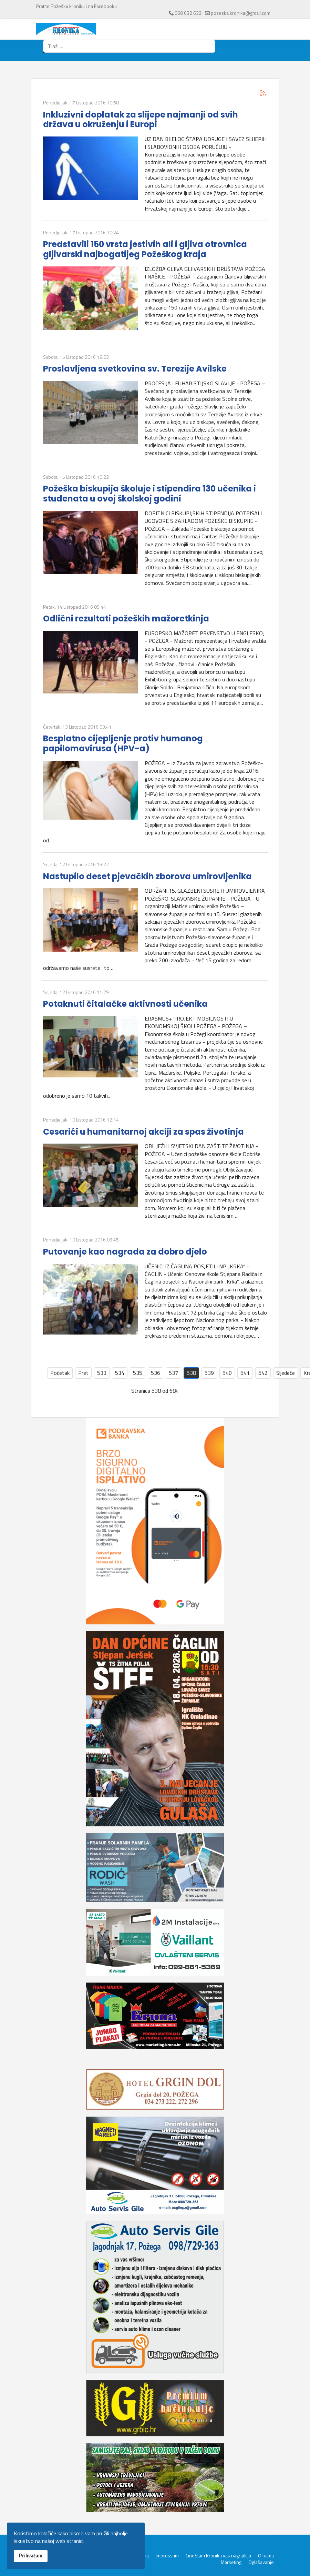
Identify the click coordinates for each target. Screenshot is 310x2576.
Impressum (167, 2555)
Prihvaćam (30, 2555)
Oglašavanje (261, 2562)
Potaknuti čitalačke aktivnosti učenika (125, 1004)
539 (209, 1373)
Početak (60, 1373)
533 (101, 1373)
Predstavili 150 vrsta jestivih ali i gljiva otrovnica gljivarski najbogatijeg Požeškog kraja (145, 249)
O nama (266, 2555)
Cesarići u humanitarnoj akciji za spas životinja (143, 1131)
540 (227, 1373)
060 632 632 (188, 13)
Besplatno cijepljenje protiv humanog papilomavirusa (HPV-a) (123, 743)
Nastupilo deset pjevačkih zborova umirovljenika (147, 876)
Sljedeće (285, 1373)
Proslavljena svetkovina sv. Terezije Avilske (135, 368)
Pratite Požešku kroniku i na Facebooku (76, 6)
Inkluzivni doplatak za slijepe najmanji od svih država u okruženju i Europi (140, 119)
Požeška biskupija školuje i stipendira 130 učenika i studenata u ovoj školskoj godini (149, 493)
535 (137, 1373)
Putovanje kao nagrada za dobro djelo (125, 1251)
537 (173, 1373)
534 (119, 1373)
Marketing (231, 2562)
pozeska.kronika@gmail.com (240, 13)
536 (155, 1373)
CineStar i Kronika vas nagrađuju (218, 2555)
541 (245, 1373)
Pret (83, 1373)
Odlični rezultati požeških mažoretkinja (126, 618)
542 (263, 1373)
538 (191, 1373)
